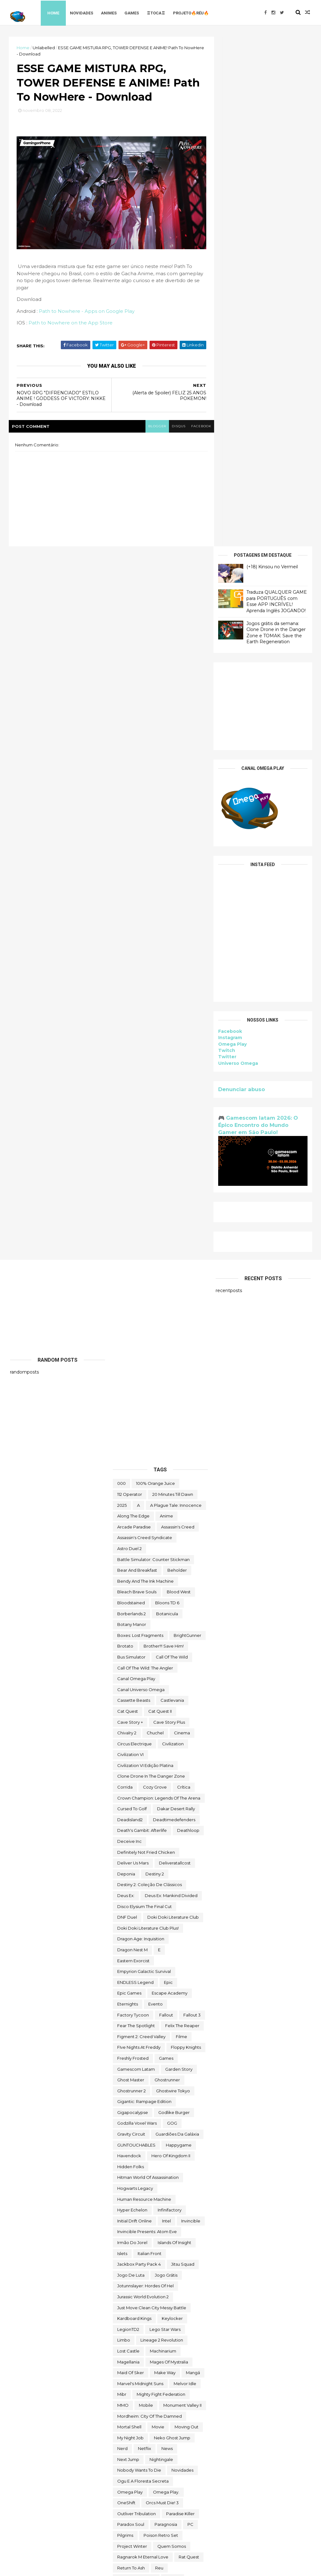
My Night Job (130, 1927)
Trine (122, 2397)
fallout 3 (192, 1504)
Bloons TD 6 (167, 1092)
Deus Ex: (125, 1385)
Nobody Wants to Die (139, 1960)
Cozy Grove (155, 1277)
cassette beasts (133, 1190)
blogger (143, 429)
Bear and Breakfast (137, 1060)
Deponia (126, 1363)
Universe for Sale (135, 2441)
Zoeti (179, 2517)
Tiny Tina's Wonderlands (141, 2332)
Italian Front (149, 1743)
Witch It (125, 2495)
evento (155, 1493)
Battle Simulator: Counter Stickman (153, 1049)
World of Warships (136, 2506)
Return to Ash (131, 2057)
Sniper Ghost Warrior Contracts (148, 2149)
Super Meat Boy (133, 2203)
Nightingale (161, 1949)
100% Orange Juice (155, 973)
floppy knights (186, 1537)
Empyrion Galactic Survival (144, 1461)
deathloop (188, 1320)
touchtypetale (132, 2386)
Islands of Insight (174, 1732)
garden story (178, 1558)
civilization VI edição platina (145, 1255)
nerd (122, 1938)
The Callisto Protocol (138, 2236)
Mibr (121, 1884)
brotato (125, 1135)
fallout (166, 1504)
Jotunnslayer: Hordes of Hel (145, 1775)
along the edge (133, 1005)
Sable (123, 2079)
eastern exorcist (133, 1450)
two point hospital (136, 2419)
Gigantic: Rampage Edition (144, 1591)
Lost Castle (128, 1840)
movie (158, 1916)
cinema (182, 1222)
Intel (166, 1710)
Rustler (173, 2068)
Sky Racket (128, 2127)
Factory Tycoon (133, 1504)
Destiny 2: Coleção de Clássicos (149, 1374)
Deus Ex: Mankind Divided (171, 1385)
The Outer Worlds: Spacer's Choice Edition (159, 2309)
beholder (177, 1060)
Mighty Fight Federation (161, 1884)
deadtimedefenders (174, 1309)
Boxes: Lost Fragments (140, 1125)
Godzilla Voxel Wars (137, 1613)
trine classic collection (161, 2397)
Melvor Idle (185, 1873)
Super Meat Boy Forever (142, 2214)
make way (165, 1862)
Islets (122, 1743)
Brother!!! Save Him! (164, 1135)
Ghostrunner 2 (131, 1580)
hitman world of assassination (148, 1667)
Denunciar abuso (240, 579)
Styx (179, 2171)
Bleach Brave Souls (136, 1081)
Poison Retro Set (161, 2025)
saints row (150, 2079)
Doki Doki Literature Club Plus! (148, 1418)
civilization (173, 1233)
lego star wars (165, 1819)
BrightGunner (187, 1125)
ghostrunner (167, 1569)
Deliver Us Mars (133, 1352)
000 (121, 973)
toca (180, 2332)
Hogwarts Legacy (135, 1678)
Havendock (129, 1645)
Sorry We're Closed (160, 2160)
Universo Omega (237, 553)
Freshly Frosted (133, 1548)
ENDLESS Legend (135, 1472)
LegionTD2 (128, 1819)
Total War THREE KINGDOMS (146, 2365)
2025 (122, 994)
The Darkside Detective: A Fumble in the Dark (159, 2260)
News (167, 1938)
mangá (193, 1862)
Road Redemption (136, 2068)
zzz (120, 2527)
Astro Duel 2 (129, 1038)
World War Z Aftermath (140, 2517)
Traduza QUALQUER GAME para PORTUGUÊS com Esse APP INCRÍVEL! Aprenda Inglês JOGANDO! (275, 91)
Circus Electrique (134, 1233)
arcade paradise (134, 1016)
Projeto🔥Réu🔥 (193, 12)
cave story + (130, 1211)
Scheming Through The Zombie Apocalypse (159, 2104)
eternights (127, 1493)
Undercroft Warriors (181, 2430)
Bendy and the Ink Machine (145, 1071)
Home (55, 12)
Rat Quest (189, 2046)
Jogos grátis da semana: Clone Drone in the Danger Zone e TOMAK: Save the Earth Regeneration (274, 122)
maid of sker (130, 1862)
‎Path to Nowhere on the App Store (72, 326)
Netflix (144, 1938)
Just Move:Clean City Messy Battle (151, 1797)
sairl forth (182, 2079)
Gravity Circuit (131, 1624)
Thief (184, 2321)
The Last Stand (132, 2284)
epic (168, 1472)
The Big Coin (188, 2225)
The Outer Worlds (135, 2295)
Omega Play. (166, 1981)
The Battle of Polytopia (141, 2225)
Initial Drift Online (134, 1710)
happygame (179, 1634)
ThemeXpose (42, 2567)
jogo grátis (166, 1765)
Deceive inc (129, 1331)
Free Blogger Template (79, 2567)
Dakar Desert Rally (176, 1298)
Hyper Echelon (132, 1699)
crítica (183, 1277)
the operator (171, 2284)
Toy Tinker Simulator (177, 2386)
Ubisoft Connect (133, 2430)
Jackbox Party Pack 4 (139, 1754)
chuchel (155, 1222)
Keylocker (172, 1808)
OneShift (126, 1992)
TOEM (123, 2343)
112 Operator (129, 984)
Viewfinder (159, 2451)
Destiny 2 (154, 1363)
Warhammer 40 (133, 2462)
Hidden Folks (130, 1656)
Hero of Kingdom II (170, 1645)
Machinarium (163, 1840)
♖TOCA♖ (158, 12)
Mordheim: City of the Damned (149, 1905)
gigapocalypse (132, 1602)
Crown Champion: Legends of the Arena (158, 1287)
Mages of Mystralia (169, 1851)
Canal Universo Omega (141, 1179)
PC (190, 2014)
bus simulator (131, 1146)
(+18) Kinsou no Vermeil (271, 57)
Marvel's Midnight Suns (140, 1873)
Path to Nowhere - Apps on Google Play (88, 314)
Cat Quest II (160, 1201)
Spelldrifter (128, 2171)
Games (134, 12)
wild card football (136, 2484)
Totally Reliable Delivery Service (149, 2376)
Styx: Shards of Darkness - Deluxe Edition (159, 2192)
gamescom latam (136, 1558)
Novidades (83, 12)
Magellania (128, 1851)
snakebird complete (138, 2138)
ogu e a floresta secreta (143, 1971)
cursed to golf (132, 1298)
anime (166, 1005)
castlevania (172, 1190)
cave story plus (169, 1211)
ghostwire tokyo (173, 1580)
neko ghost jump (172, 1927)
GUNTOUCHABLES (136, 1634)
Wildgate (175, 2484)
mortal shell (129, 1916)
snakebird (161, 2127)
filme (181, 1526)
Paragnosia (166, 2014)
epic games (129, 1482)
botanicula (167, 1103)
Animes (111, 12)
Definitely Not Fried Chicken (146, 1341)
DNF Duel (127, 1407)
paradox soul (130, 2014)
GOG (172, 1613)
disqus (166, 429)
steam (157, 2171)
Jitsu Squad (182, 1754)
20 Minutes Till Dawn (172, 984)
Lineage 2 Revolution (161, 1829)
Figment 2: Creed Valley (141, 1526)
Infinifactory (170, 1699)
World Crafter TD (160, 2495)
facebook (189, 429)
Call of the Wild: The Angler (145, 1157)
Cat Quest (127, 1201)
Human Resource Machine (144, 1688)
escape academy (169, 1482)
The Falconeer (180, 2273)
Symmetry (188, 2214)
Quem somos (171, 2035)
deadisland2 (130, 1309)
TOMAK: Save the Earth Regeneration (155, 2354)
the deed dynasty (136, 2273)
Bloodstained (131, 1092)
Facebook (229, 521)
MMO (123, 1895)
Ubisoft (172, 2419)
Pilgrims (125, 2025)
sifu (121, 2116)
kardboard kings (134, 1808)
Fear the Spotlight (136, 1515)
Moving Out (186, 1916)
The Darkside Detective (141, 2246)
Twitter (226, 546)
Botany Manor (131, 1114)
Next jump (128, 1949)
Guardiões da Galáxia (177, 1624)
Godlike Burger (174, 1602)
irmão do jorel (132, 1732)
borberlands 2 (131, 1103)
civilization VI (130, 1244)
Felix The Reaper (182, 1515)
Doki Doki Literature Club (173, 1407)
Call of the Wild (172, 1146)
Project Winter (132, 2035)
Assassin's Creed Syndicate (144, 1027)
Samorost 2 (128, 2090)
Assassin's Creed (177, 1016)
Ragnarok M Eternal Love (142, 2046)
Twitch (225, 540)
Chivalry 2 (126, 1222)
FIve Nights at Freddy (138, 1537)
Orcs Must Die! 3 (162, 1992)
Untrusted (127, 2451)
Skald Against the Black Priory (166, 2116)
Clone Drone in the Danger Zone (151, 1266)
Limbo (123, 1829)
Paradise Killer (180, 2003)
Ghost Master (130, 1569)
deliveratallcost (175, 1352)
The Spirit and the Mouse (143, 2321)
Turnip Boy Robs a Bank (141, 2408)
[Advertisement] (261, 196)
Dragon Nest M (132, 1439)
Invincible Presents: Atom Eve (147, 1721)
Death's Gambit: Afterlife (142, 1320)
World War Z (177, 2506)
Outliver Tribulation (136, 2003)
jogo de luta (131, 1765)
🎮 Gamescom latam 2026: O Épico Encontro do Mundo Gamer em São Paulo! (257, 615)
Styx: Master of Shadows (142, 2181)
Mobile (146, 1895)
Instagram (229, 527)
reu (159, 2057)
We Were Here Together (142, 2473)
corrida (125, 1277)
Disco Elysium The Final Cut (144, 1396)
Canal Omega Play (136, 1168)
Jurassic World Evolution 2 (143, 1786)
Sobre (123, 2160)
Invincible (190, 1710)
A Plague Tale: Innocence (176, 994)
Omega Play (231, 534)
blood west (179, 1081)
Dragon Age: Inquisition (140, 1428)
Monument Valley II (182, 1895)
